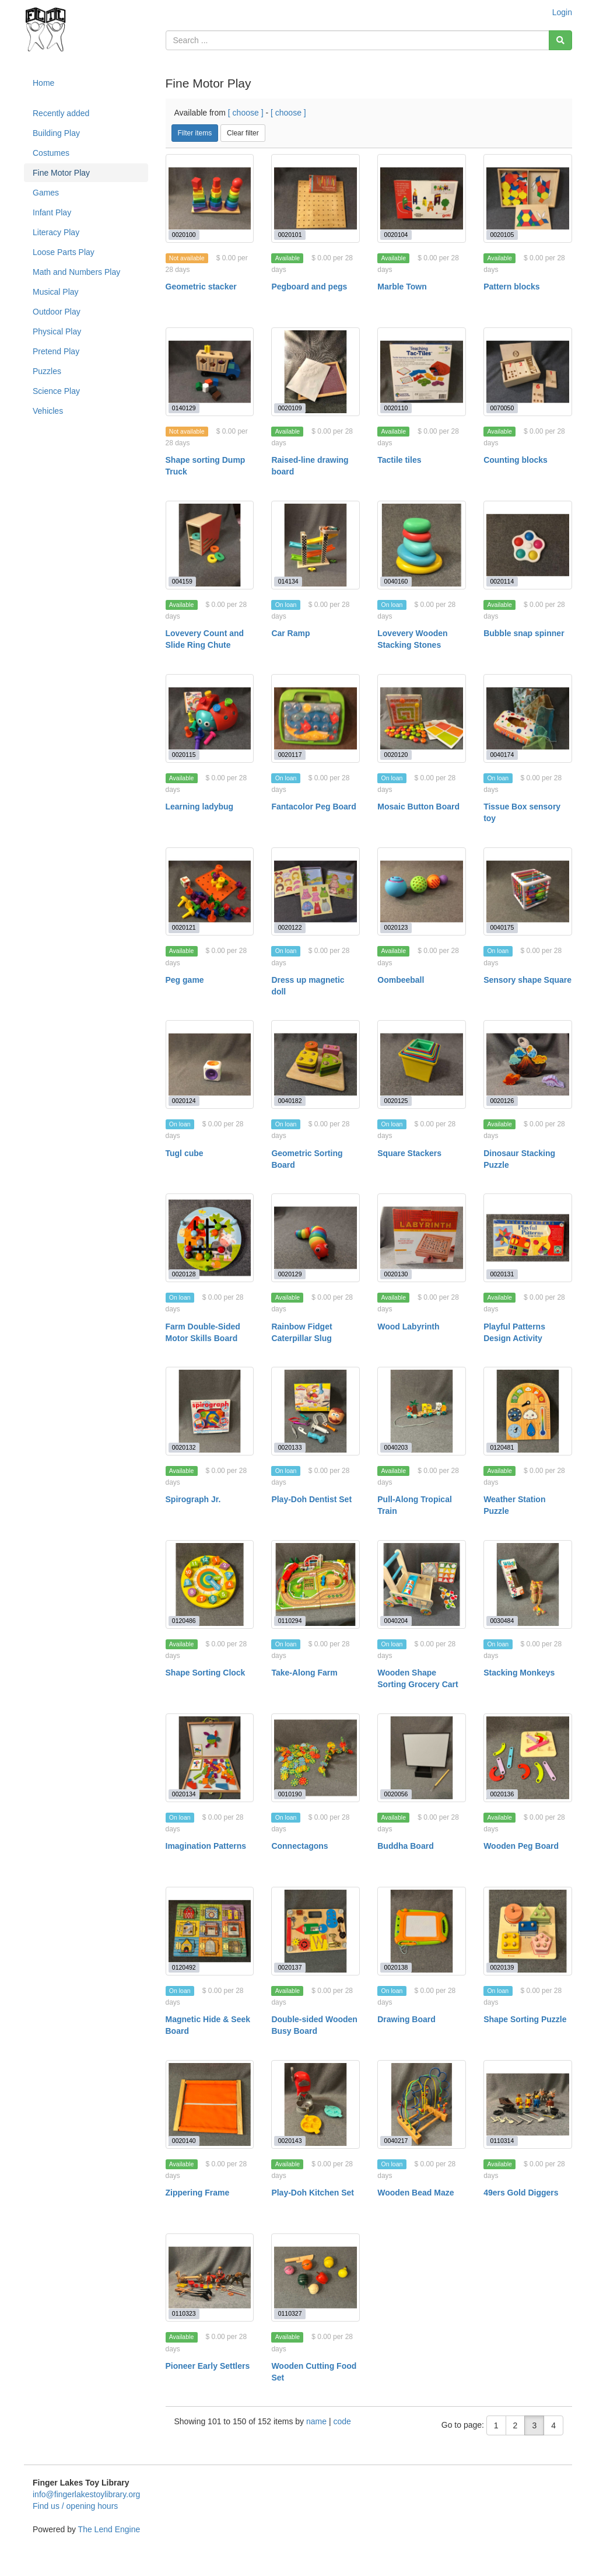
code (341, 2421)
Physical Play (57, 331)
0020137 (290, 1967)
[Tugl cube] (210, 1064)
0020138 (396, 1967)
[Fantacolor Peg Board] (315, 718)
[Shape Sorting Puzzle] (527, 1931)
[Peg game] (210, 891)
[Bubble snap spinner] (527, 545)
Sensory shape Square (527, 980)
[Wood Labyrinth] (421, 1237)
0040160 (396, 581)
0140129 (184, 407)
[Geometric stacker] (210, 198)
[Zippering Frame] (210, 2104)
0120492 (184, 1967)
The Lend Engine (109, 2529)
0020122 (290, 927)
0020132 (184, 1447)
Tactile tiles (399, 460)
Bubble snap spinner (523, 633)
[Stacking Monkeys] (527, 1584)
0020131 (502, 1273)
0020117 (290, 754)
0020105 (502, 234)
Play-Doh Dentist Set (311, 1499)
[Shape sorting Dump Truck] (210, 371)
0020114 (502, 581)
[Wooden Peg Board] (527, 1757)
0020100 (184, 234)
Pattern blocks (511, 286)
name (317, 2421)
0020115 (184, 754)
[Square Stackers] (421, 1064)
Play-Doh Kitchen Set (312, 2192)
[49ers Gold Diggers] (527, 2104)
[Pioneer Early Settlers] (210, 2277)
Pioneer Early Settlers (208, 2366)
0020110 (396, 407)
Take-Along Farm (304, 1672)
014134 (288, 581)
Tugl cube (185, 1153)
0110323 (184, 2313)
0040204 (396, 1620)
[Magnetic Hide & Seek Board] (210, 1931)
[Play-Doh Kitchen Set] (315, 2104)
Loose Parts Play (63, 252)
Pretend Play (56, 351)
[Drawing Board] (421, 1931)
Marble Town (402, 286)
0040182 (290, 1100)
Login (562, 12)
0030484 (502, 1620)
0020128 (184, 1273)
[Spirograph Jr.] (210, 1411)
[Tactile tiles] (421, 371)
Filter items (195, 133)
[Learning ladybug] (210, 718)
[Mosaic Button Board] (421, 718)
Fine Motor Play (61, 172)
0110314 (502, 2140)
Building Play (56, 133)
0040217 (396, 2140)
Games (46, 192)
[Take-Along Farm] (315, 1584)
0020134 (184, 1793)
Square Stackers (409, 1153)
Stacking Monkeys (519, 1672)
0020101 (290, 234)
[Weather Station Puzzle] (527, 1411)
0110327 (290, 2313)
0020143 (290, 2140)
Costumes (51, 153)
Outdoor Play (56, 311)
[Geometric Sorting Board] (315, 1064)
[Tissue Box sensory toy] (527, 718)
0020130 (396, 1273)
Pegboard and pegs (309, 286)
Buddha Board (405, 1846)
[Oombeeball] (421, 891)
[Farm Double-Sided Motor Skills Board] (210, 1237)
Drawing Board (406, 2019)
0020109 (290, 407)
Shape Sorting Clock (206, 1672)
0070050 (502, 407)
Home (43, 83)
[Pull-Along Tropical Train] (421, 1411)
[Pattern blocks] (527, 198)
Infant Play (52, 212)
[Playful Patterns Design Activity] (527, 1237)
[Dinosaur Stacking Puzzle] (527, 1064)
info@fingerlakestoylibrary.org (86, 2494)
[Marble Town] (421, 198)
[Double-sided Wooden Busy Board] (315, 1931)
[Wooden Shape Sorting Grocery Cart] (421, 1584)
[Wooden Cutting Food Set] (315, 2277)
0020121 (184, 927)
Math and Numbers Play (76, 272)
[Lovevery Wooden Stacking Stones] (421, 545)
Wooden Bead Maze (415, 2192)
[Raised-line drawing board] (315, 371)
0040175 (502, 927)
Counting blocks (515, 460)
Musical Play (56, 291)
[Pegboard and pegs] (315, 198)
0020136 (502, 1793)
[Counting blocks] (527, 371)
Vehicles (48, 411)
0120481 (502, 1447)
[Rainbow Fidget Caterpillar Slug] (315, 1237)
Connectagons (299, 1846)
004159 (182, 581)
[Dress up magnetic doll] (315, 891)
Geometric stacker (201, 286)
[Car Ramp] (315, 545)
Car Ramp (290, 633)
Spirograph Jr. (193, 1499)
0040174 (502, 754)
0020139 (502, 1967)
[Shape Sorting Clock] (210, 1584)
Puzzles (47, 371)
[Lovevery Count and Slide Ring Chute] (210, 545)
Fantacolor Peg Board (313, 806)
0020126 (502, 1100)
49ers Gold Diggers (520, 2192)
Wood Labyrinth (408, 1326)
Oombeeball (400, 980)
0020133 (290, 1447)
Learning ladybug (200, 806)
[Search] (560, 40)
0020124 (184, 1100)
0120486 (184, 1620)
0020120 (396, 754)
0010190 (290, 1793)
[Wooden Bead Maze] (421, 2104)
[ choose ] (246, 112)
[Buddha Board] (421, 1757)
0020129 (290, 1273)
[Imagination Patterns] (210, 1757)
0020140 (184, 2140)
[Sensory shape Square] (527, 891)
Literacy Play (56, 232)
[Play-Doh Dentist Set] (315, 1411)
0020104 (396, 234)
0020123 (396, 927)
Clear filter (243, 133)
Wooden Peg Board (521, 1846)
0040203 (396, 1447)
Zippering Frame (198, 2192)
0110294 (290, 1620)
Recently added (61, 113)
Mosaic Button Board (418, 806)
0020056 (396, 1793)
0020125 (396, 1100)
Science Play (56, 391)
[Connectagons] (315, 1757)
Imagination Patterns (206, 1846)
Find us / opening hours (75, 2506)
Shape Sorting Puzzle (524, 2019)
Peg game (185, 980)
